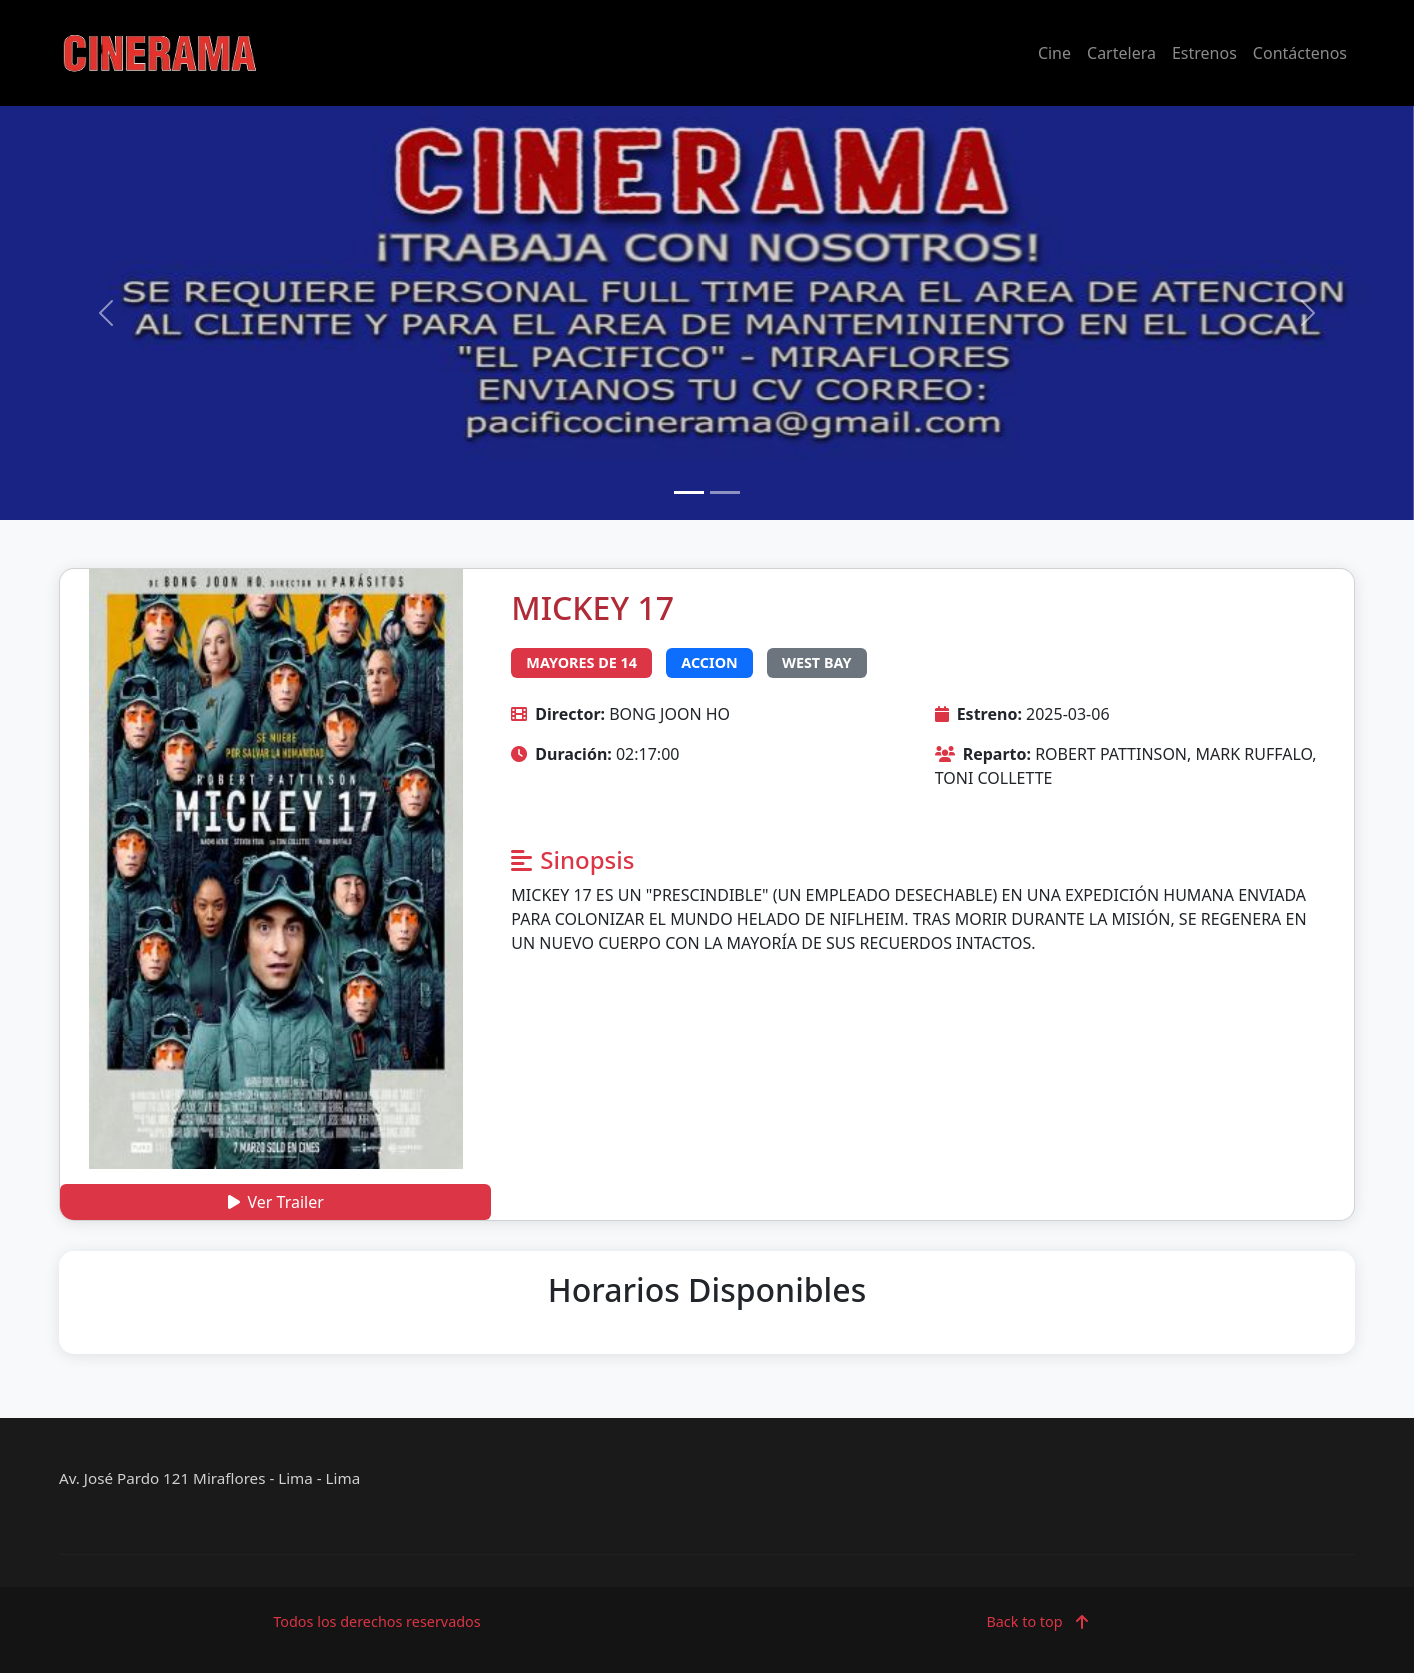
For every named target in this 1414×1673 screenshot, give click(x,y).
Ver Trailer (276, 1202)
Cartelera (1121, 53)
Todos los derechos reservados (376, 1621)
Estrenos (1204, 53)
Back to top (1036, 1621)
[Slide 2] (725, 492)
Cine (1054, 53)
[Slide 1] (689, 492)
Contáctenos (1300, 53)
